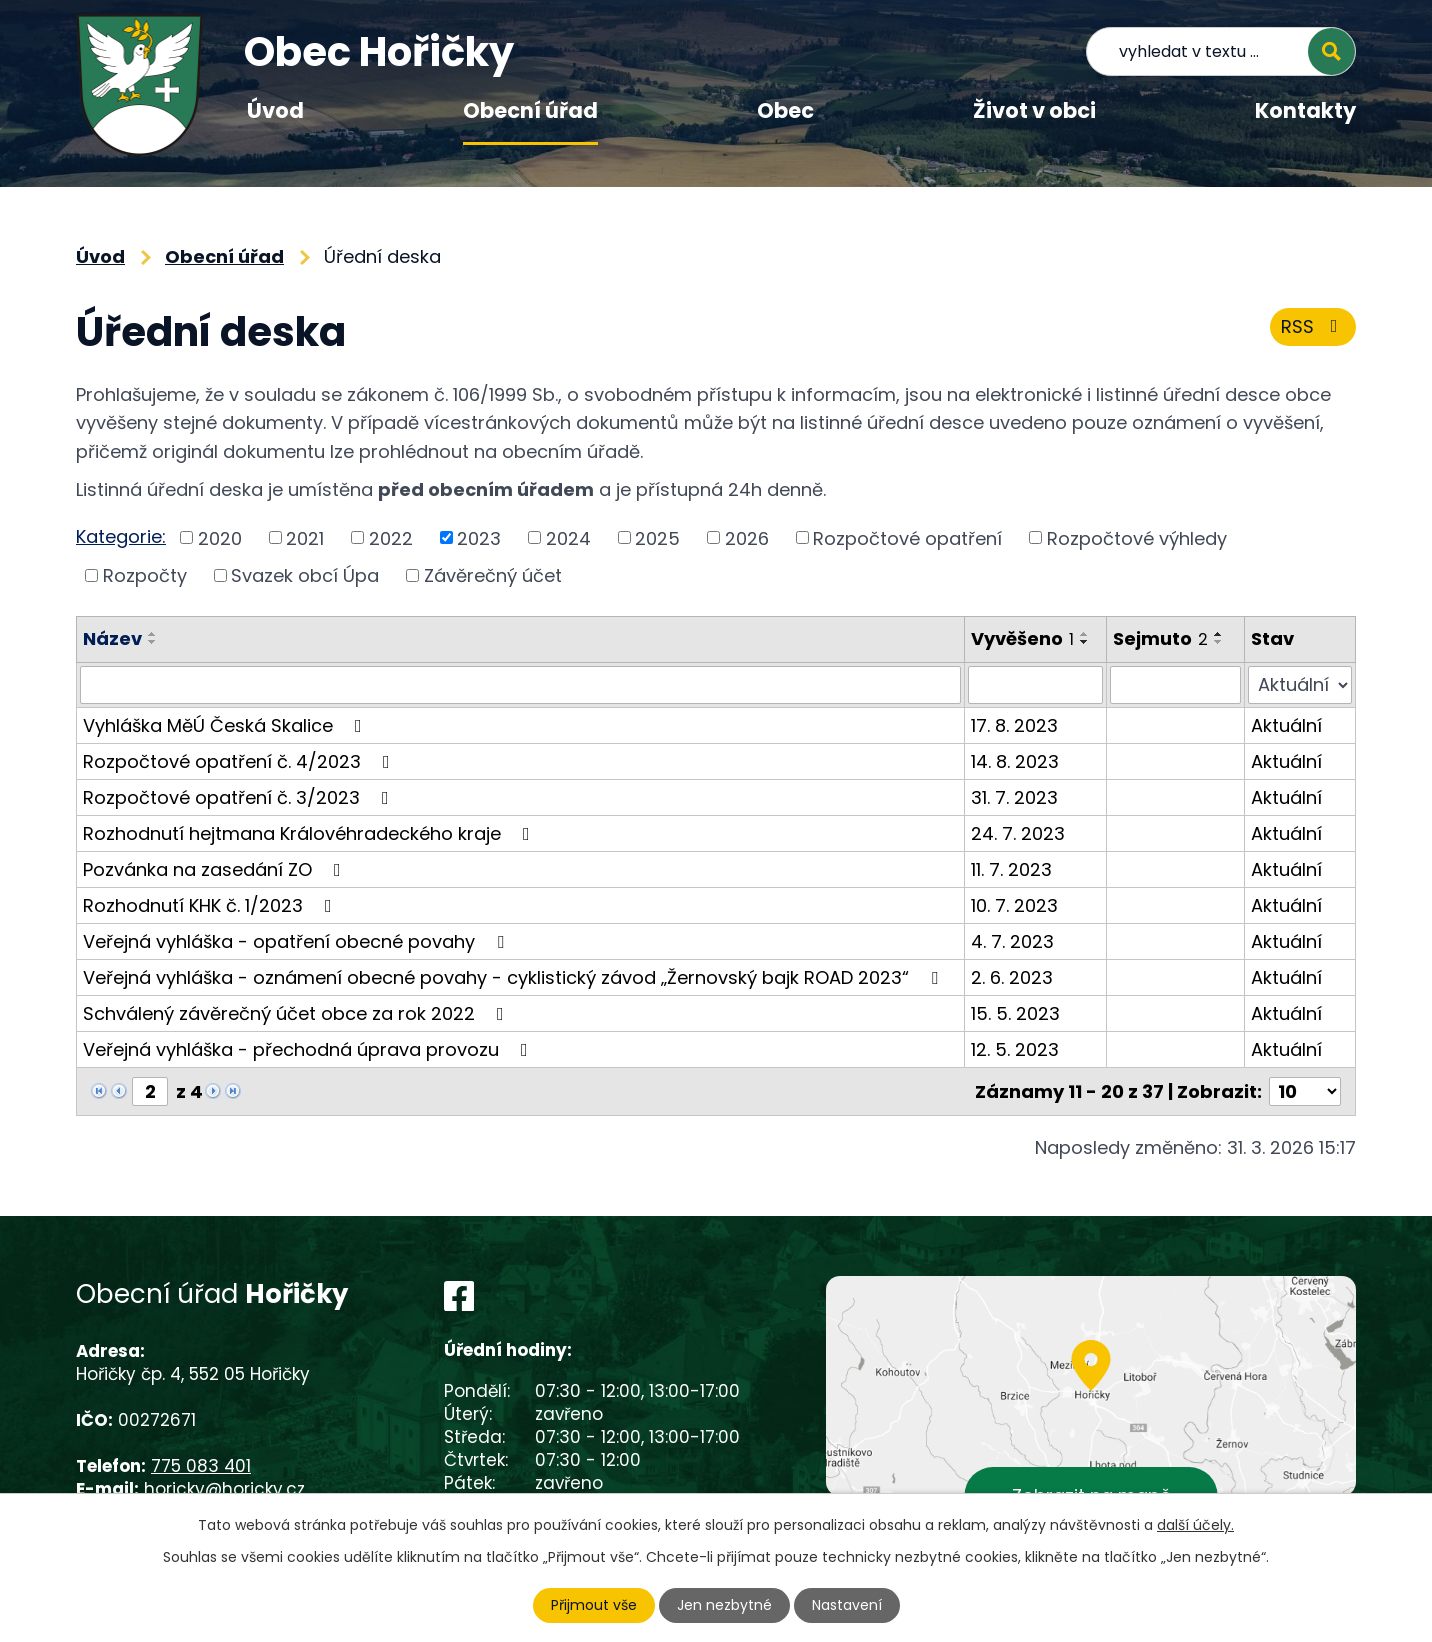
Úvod (275, 110)
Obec (785, 110)
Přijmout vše (594, 1605)
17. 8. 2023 (1014, 725)
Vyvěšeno (1022, 638)
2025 (657, 537)
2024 (568, 537)
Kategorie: (121, 536)
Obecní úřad (530, 110)
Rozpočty (145, 575)
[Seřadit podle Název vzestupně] (153, 634)
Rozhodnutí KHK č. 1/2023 (211, 905)
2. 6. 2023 (1012, 977)
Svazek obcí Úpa (305, 575)
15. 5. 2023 (1015, 1013)
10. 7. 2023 (1014, 905)
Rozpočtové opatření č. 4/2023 (240, 761)
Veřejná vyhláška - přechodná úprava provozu (309, 1049)
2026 (747, 537)
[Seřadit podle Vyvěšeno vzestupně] (1085, 634)
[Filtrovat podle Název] (520, 685)
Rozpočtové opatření (907, 537)
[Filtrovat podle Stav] (1300, 685)
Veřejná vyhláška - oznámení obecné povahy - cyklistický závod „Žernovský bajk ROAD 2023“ (514, 977)
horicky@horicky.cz (224, 1489)
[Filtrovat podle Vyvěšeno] (1035, 685)
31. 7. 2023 (1014, 797)
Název (112, 638)
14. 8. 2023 (1015, 761)
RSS (1313, 326)
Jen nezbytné (724, 1605)
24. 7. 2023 (1018, 833)
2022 (391, 537)
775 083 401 (201, 1466)
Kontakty (1305, 110)
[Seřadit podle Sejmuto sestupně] (1219, 642)
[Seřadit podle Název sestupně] (153, 642)
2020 (220, 537)
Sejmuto (1160, 638)
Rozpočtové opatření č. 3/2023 (240, 797)
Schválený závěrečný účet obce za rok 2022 (297, 1013)
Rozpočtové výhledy (1137, 537)
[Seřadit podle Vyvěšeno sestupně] (1085, 642)
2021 (305, 537)
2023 (479, 537)
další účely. (1195, 1525)
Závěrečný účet (493, 575)
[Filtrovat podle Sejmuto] (1175, 685)
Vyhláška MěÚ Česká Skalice (226, 725)
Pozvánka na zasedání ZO (216, 869)
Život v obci (1034, 110)
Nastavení (847, 1605)
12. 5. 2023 (1015, 1049)
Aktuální (1286, 725)
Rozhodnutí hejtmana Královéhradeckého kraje (310, 833)
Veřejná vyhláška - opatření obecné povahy (297, 941)
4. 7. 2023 (1012, 941)
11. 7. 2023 (1011, 869)
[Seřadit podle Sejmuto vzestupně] (1219, 634)
